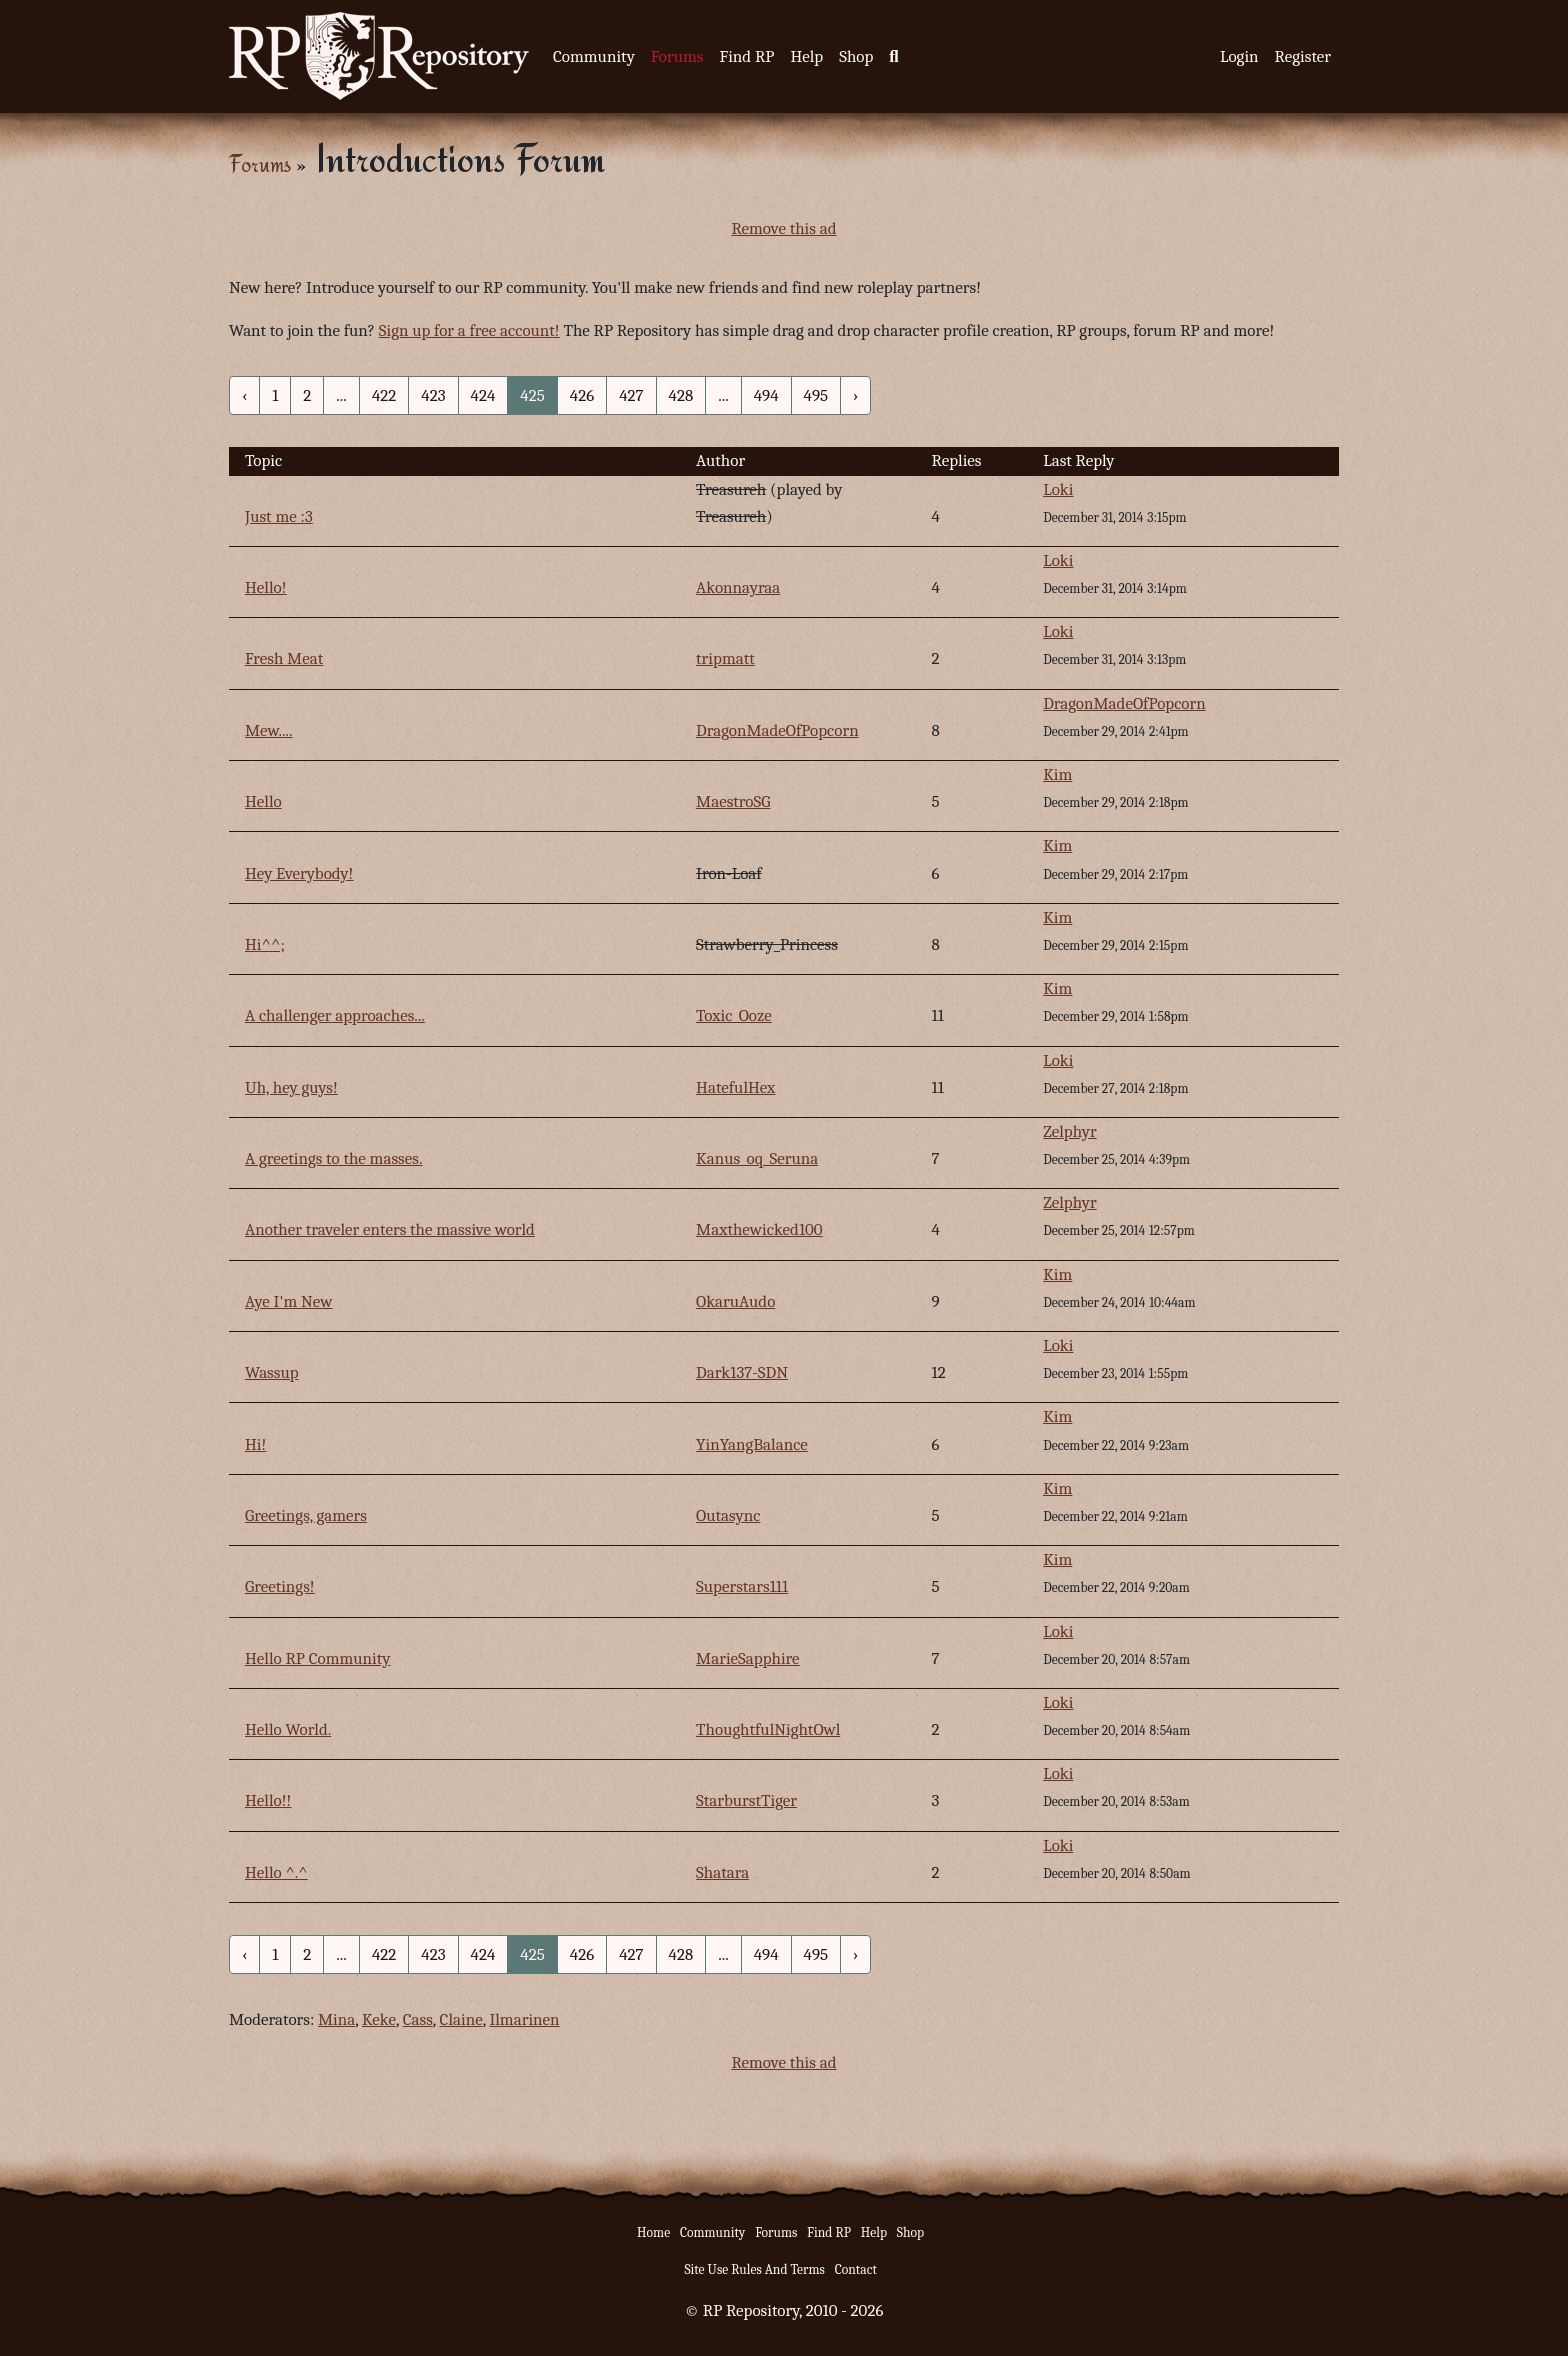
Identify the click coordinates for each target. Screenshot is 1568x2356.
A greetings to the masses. (333, 1158)
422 (384, 395)
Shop (856, 56)
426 (582, 395)
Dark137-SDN (742, 1372)
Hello (263, 801)
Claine (461, 2019)
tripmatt (725, 658)
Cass (418, 2019)
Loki (1058, 489)
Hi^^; (265, 944)
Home (653, 2232)
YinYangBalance (752, 1444)
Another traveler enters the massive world (390, 1229)
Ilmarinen (524, 2019)
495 (816, 395)
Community (594, 56)
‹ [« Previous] (244, 395)
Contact (856, 2269)
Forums (677, 56)
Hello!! (268, 1800)
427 (631, 395)
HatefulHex (735, 1087)
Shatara (722, 1872)
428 (681, 395)
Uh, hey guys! (291, 1087)
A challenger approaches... (335, 1015)
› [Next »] (855, 395)
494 (766, 395)
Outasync (728, 1515)
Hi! (255, 1444)
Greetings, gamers (306, 1515)
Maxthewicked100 (759, 1229)
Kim (1057, 774)
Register (1303, 56)
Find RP (746, 56)
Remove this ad (783, 228)
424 (483, 395)
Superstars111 (742, 1586)
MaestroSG (733, 801)
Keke (379, 2019)
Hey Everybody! (299, 873)
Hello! (266, 587)
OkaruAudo (735, 1301)
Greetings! (280, 1586)
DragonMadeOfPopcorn (777, 730)
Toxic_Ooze (734, 1015)
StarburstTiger (746, 1800)
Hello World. (288, 1729)
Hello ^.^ (276, 1872)
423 (433, 395)
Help (806, 56)
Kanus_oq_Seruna (757, 1158)
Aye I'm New (289, 1301)
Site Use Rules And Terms (754, 2269)
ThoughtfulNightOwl (768, 1729)
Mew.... (269, 730)
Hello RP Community (318, 1658)
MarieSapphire (748, 1658)
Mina (336, 2019)
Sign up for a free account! (469, 330)
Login (1239, 56)
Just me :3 (279, 516)
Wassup (272, 1372)
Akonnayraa (738, 587)
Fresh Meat (284, 658)
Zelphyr (1070, 1131)
